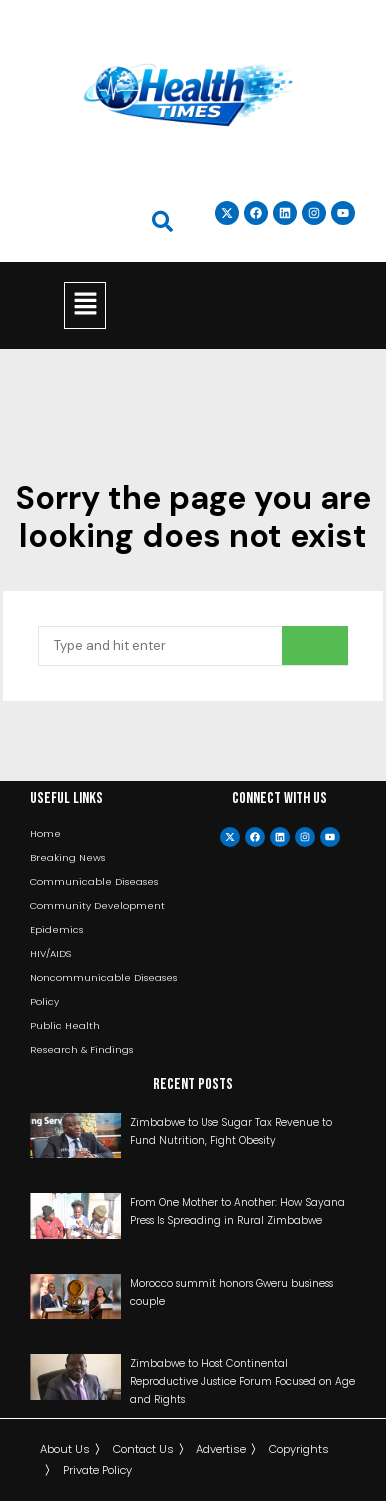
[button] (85, 305)
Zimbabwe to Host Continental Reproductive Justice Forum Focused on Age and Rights (242, 1381)
